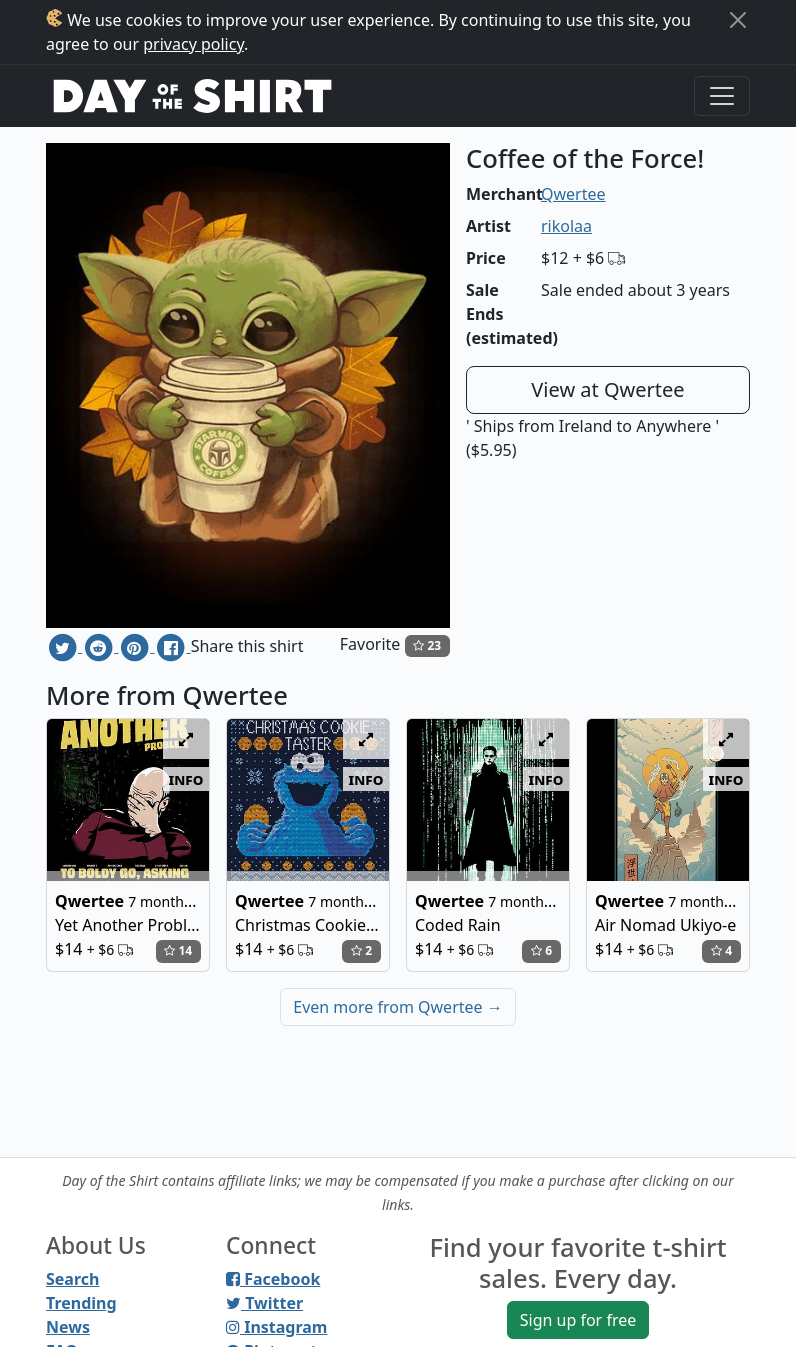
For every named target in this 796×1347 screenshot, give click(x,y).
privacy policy (193, 44)
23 (427, 645)
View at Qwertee (607, 389)
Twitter (264, 1303)
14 (178, 950)
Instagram (276, 1327)
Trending (81, 1303)
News (68, 1327)
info (186, 779)
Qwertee (573, 194)
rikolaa (566, 226)
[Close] (738, 20)
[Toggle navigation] (722, 96)
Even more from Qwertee (398, 1007)
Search (72, 1279)
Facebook (273, 1279)
